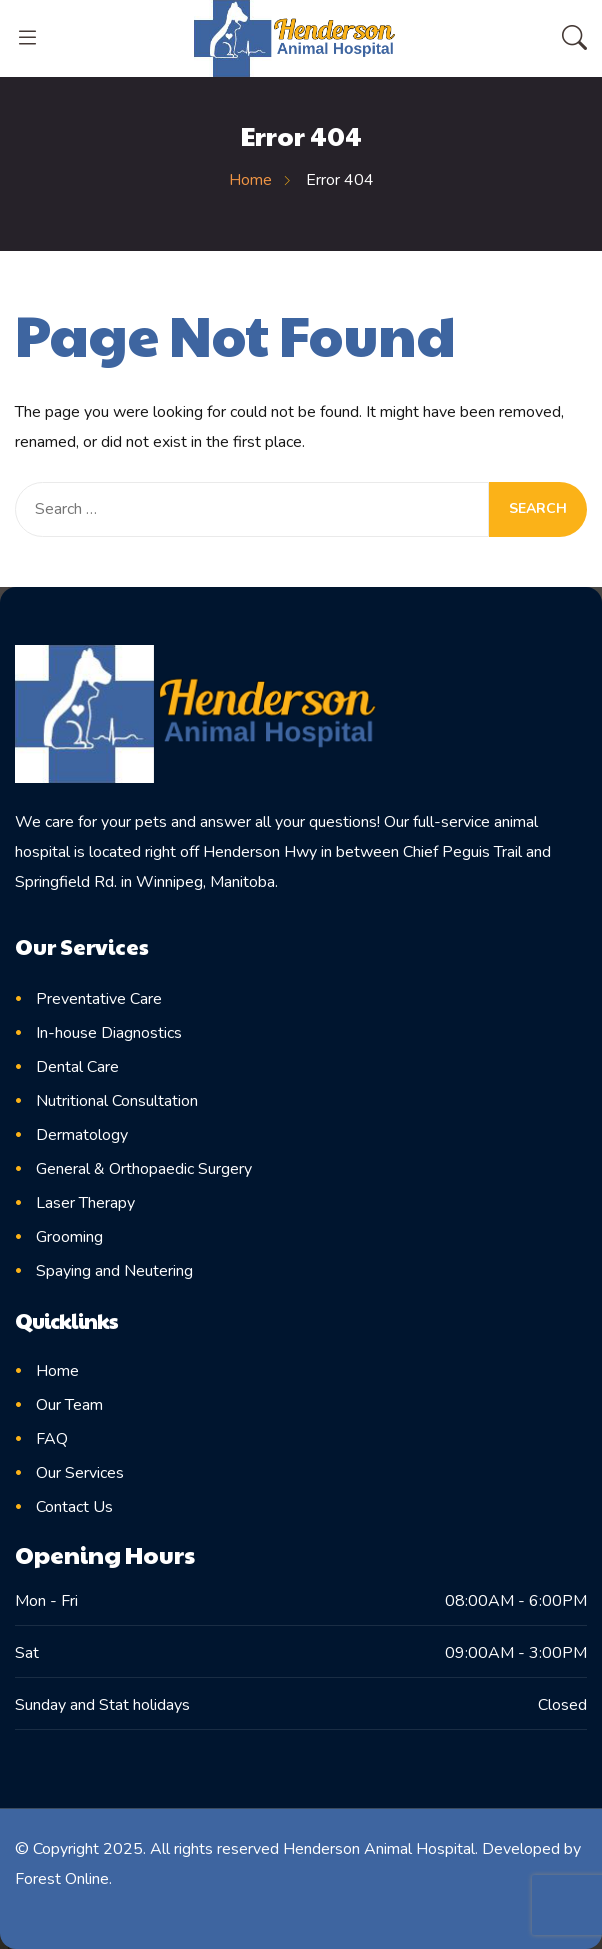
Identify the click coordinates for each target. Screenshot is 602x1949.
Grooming (69, 1237)
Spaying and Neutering (114, 1271)
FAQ (52, 1439)
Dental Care (77, 1067)
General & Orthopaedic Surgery (144, 1169)
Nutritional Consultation (117, 1101)
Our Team (69, 1405)
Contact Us (74, 1507)
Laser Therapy (85, 1203)
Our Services (80, 1473)
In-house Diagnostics (109, 1033)
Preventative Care (99, 999)
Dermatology (82, 1135)
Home (57, 1371)
